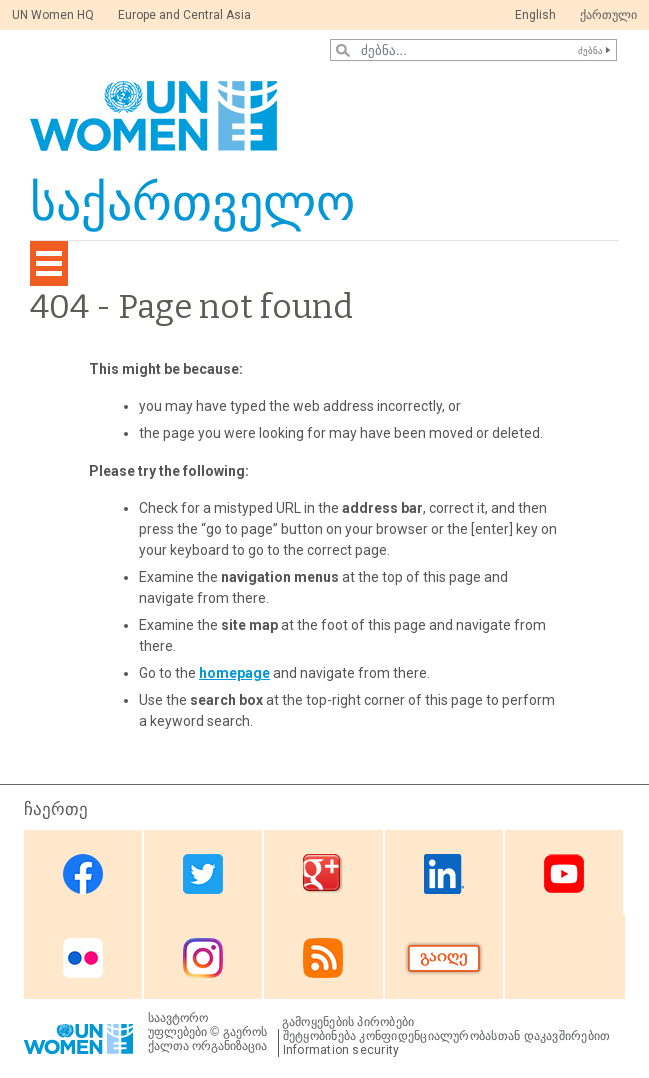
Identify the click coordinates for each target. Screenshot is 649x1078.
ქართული (608, 15)
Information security (341, 1050)
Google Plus (323, 873)
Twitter (203, 873)
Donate (444, 958)
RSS (323, 958)
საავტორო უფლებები (178, 1025)
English (535, 15)
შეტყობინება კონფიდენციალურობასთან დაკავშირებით (447, 1036)
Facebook (83, 873)
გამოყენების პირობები (348, 1022)
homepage (234, 673)
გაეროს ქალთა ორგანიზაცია (207, 1039)
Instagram (203, 958)
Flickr (83, 958)
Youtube (564, 873)
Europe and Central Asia (184, 15)
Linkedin (444, 873)
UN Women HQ (53, 15)
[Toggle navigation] (49, 263)
